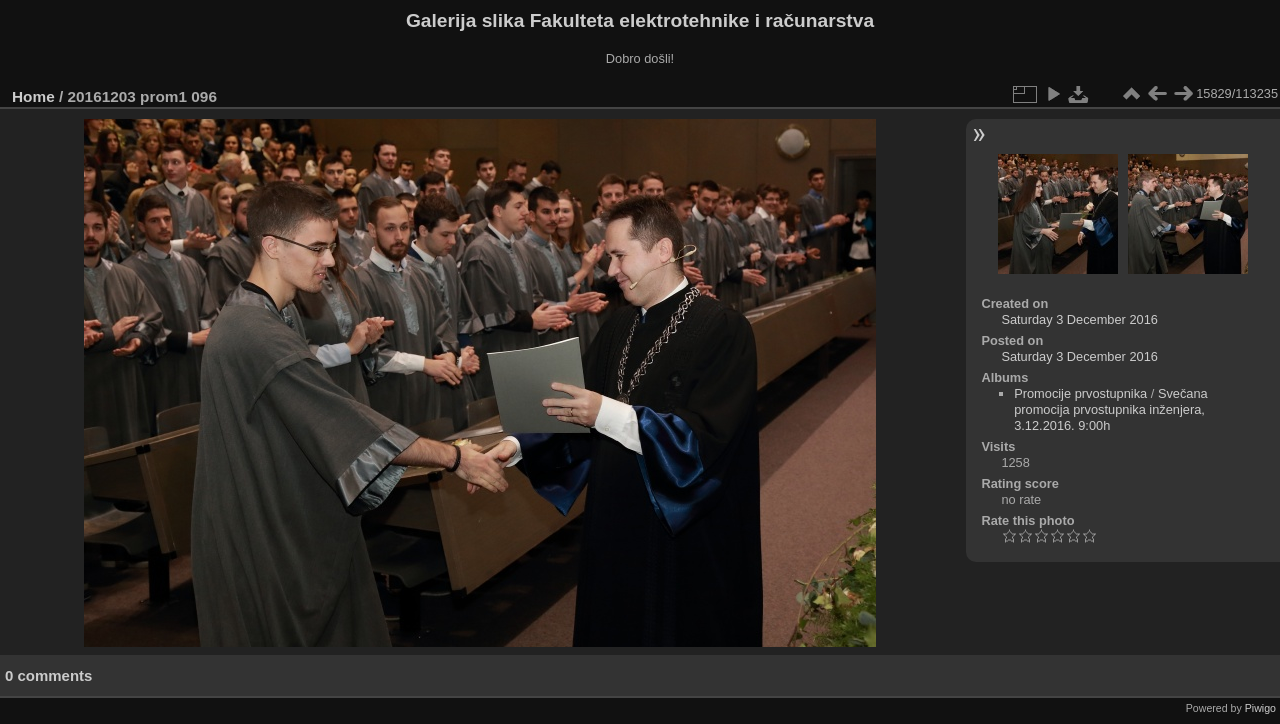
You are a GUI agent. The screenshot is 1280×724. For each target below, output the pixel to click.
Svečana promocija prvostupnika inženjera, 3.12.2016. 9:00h (1111, 409)
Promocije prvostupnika (1080, 393)
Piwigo (1260, 708)
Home (33, 96)
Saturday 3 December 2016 (1079, 319)
